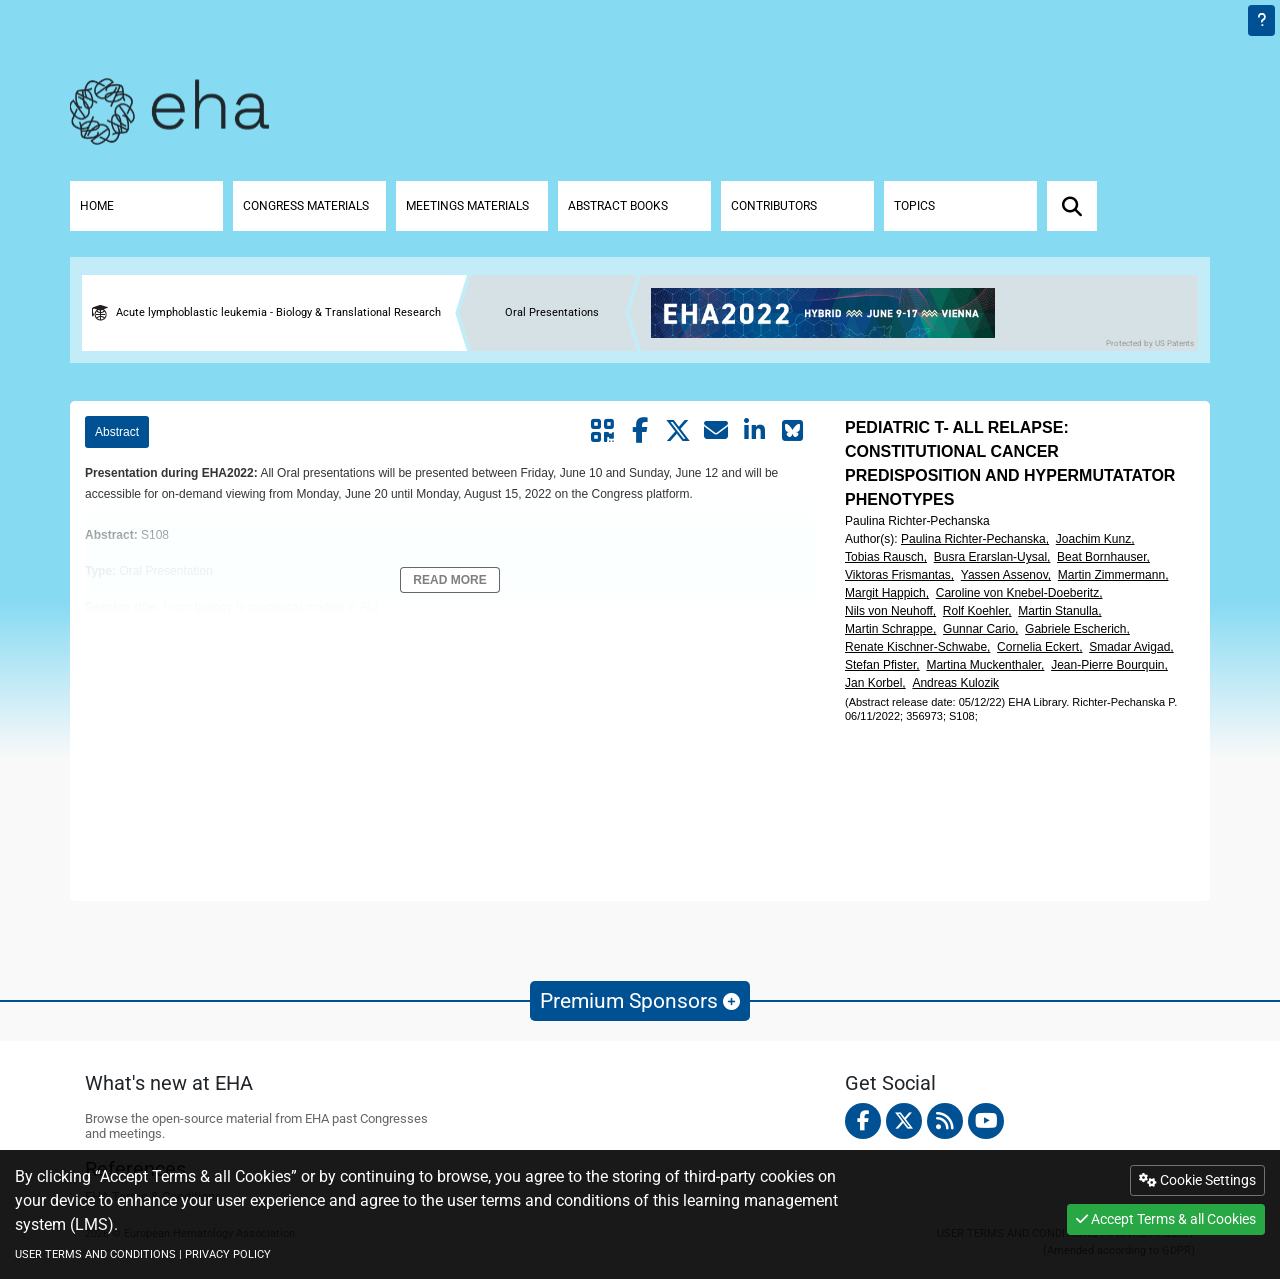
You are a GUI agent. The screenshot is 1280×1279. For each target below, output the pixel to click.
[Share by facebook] (640, 431)
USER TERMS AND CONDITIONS (95, 1254)
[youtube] (986, 1121)
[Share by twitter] (678, 431)
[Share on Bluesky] (792, 431)
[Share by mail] (716, 431)
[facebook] (863, 1121)
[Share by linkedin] (754, 431)
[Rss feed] (945, 1121)
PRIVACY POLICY (228, 1254)
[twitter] (904, 1121)
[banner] (830, 313)
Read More (449, 580)
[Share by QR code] (602, 431)
